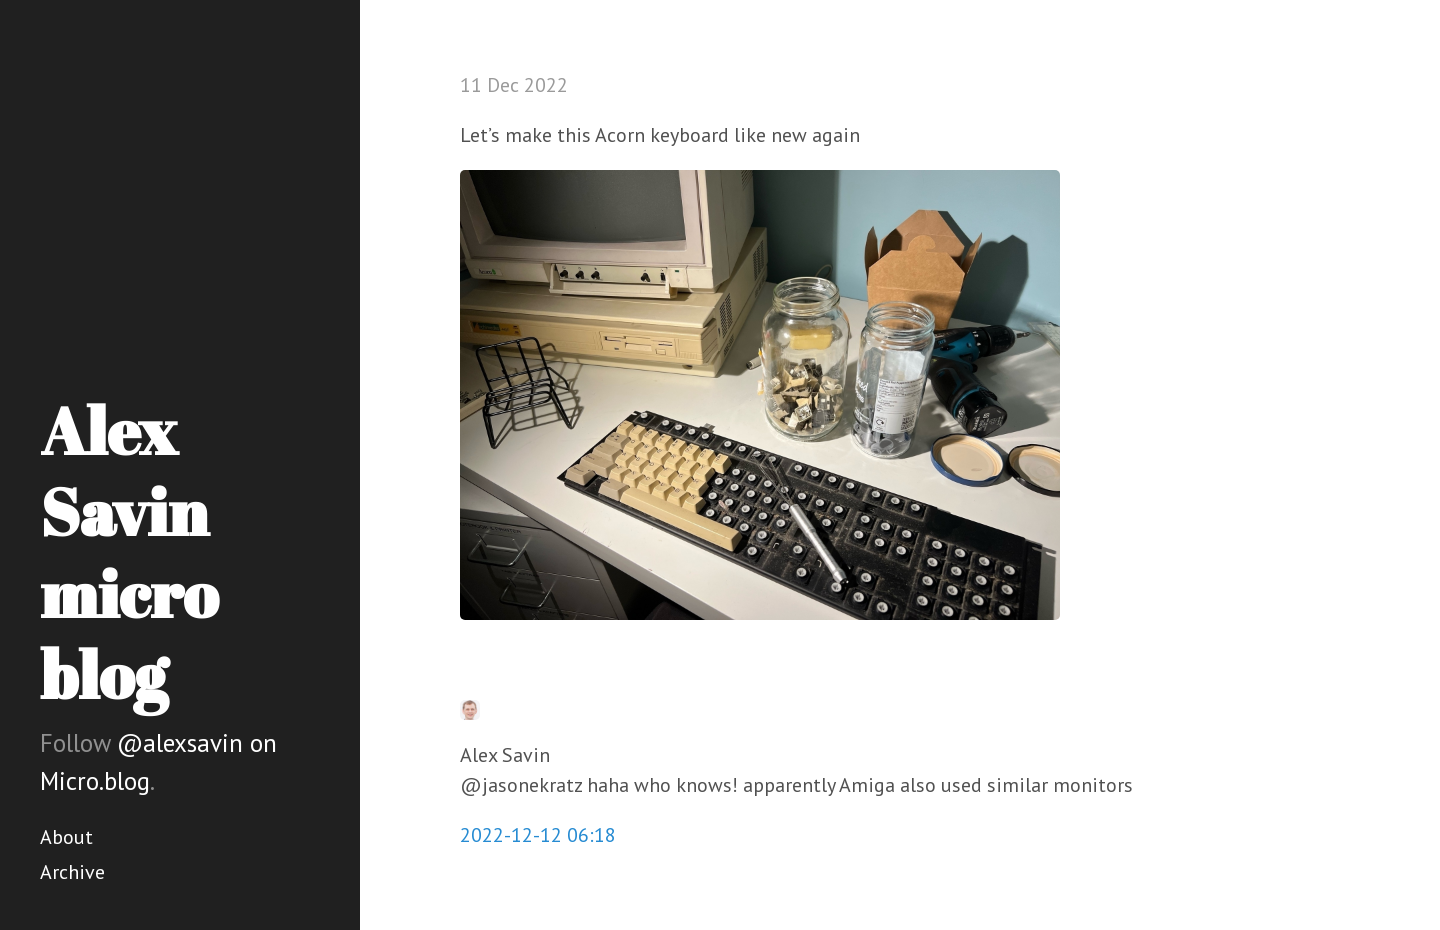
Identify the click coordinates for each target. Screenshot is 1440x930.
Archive (72, 872)
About (66, 837)
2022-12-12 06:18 (538, 835)
